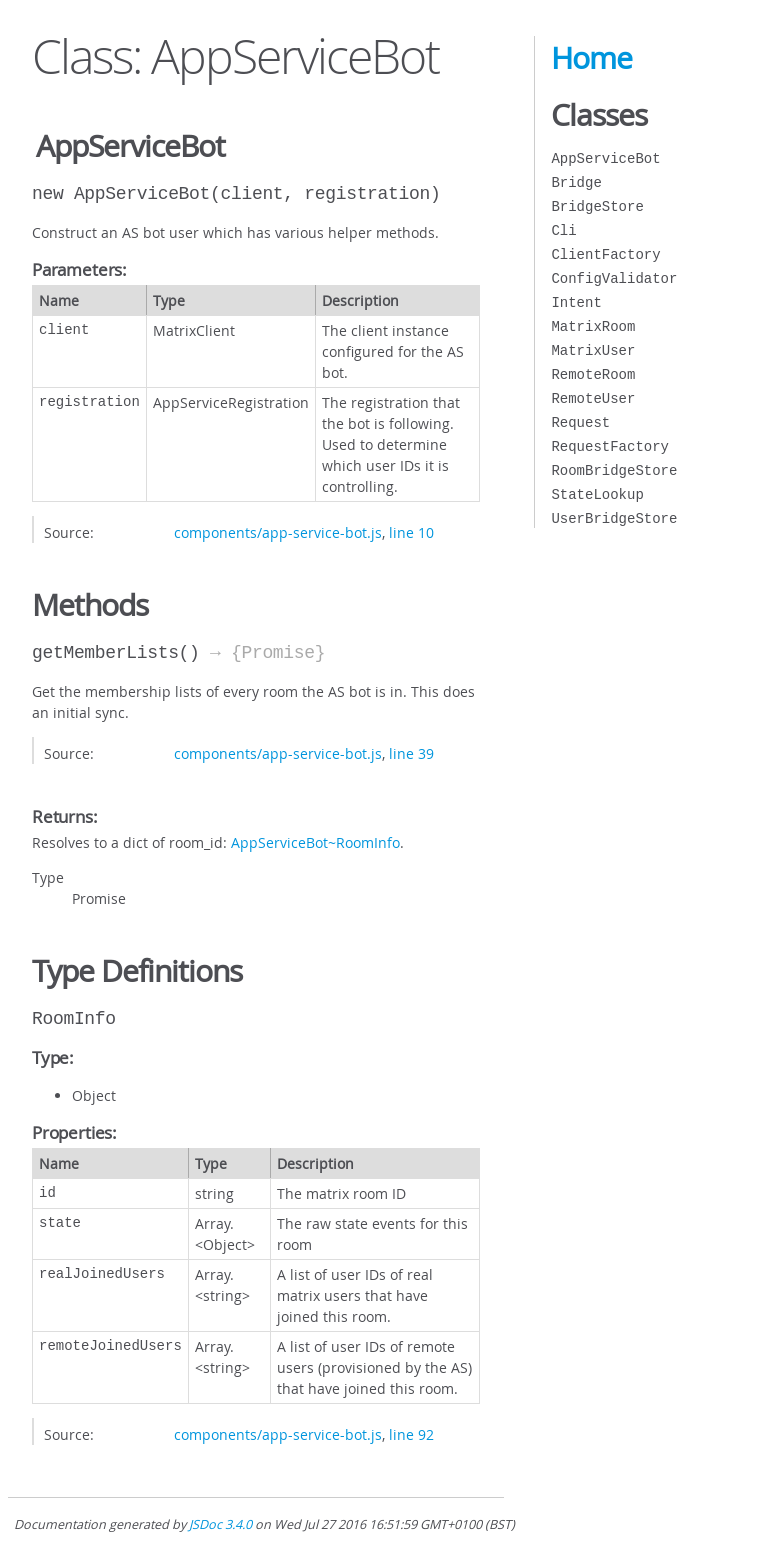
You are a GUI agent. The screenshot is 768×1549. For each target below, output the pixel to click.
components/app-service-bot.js (278, 532)
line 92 (411, 1434)
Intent (576, 302)
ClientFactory (605, 254)
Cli (563, 230)
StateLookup (597, 494)
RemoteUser (593, 398)
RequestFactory (610, 446)
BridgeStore (597, 206)
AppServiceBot (605, 158)
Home (591, 58)
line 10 (411, 532)
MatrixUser (593, 350)
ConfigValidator (614, 278)
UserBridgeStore (614, 518)
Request (580, 422)
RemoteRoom (593, 374)
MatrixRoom (593, 326)
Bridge (576, 182)
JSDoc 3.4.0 (220, 1524)
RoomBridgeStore (614, 470)
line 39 (411, 753)
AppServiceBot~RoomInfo (315, 842)
